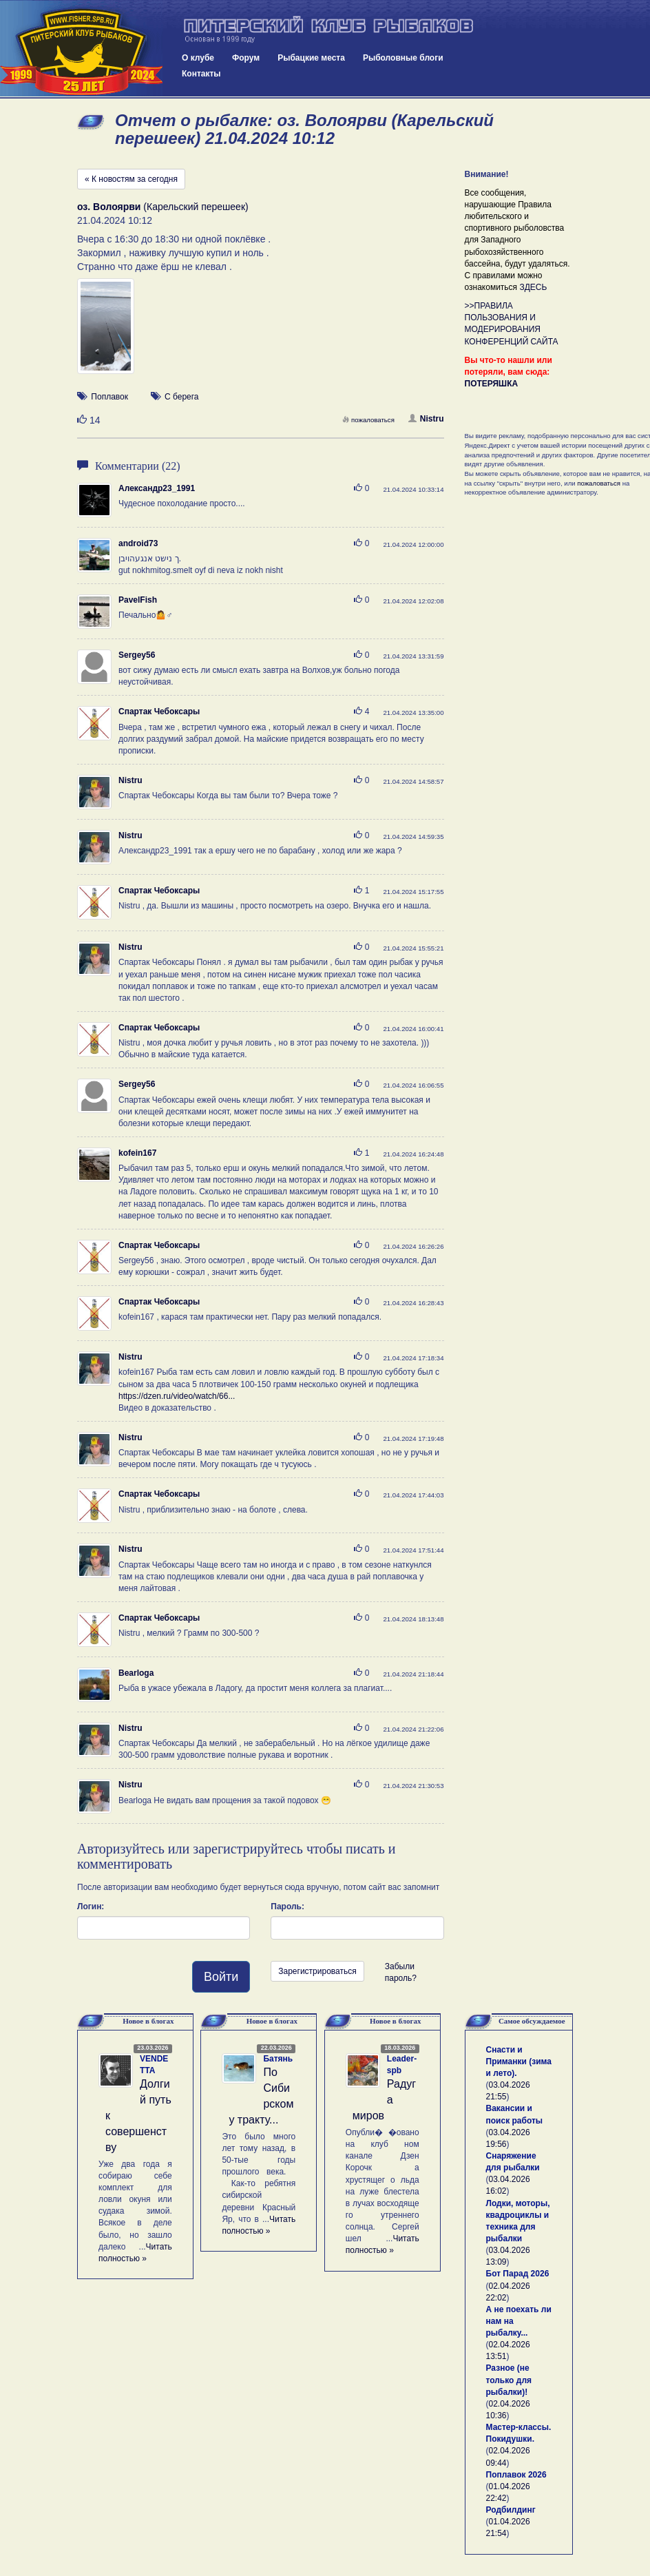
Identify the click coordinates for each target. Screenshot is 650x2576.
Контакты (201, 74)
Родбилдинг (511, 2510)
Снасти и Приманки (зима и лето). (519, 2061)
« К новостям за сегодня (131, 179)
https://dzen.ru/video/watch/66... (176, 1396)
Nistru (426, 419)
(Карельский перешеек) (163, 206)
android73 (138, 543)
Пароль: (287, 1906)
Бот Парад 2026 (517, 2273)
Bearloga (136, 1673)
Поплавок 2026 (516, 2475)
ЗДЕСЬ (533, 287)
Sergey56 (136, 655)
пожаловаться (368, 420)
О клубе (198, 58)
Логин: (90, 1906)
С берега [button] (182, 397)
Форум (246, 58)
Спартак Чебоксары (159, 711)
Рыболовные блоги (403, 58)
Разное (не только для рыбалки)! (509, 2379)
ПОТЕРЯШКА (491, 383)
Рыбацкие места (311, 58)
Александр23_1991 (156, 488)
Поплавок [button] (109, 397)
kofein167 (137, 1153)
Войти (221, 1977)
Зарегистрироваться (317, 1971)
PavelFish (137, 600)
